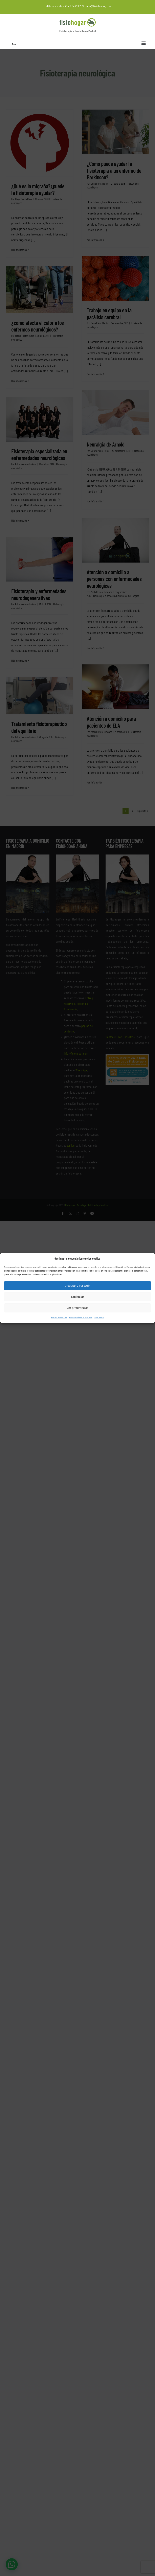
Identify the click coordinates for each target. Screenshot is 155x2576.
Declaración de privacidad (80, 1317)
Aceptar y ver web (77, 1285)
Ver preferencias (77, 1307)
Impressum (99, 1317)
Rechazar (77, 1296)
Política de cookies (59, 1317)
